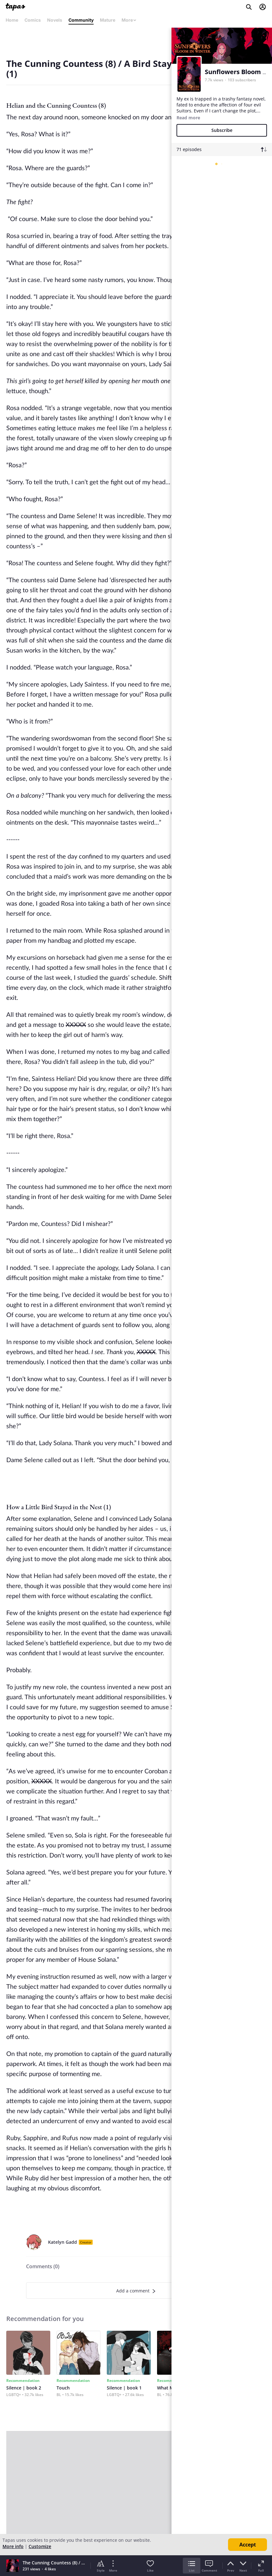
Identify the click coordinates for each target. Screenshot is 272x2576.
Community (81, 20)
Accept (247, 2544)
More (129, 20)
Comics (32, 20)
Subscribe (221, 130)
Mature (107, 20)
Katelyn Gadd (62, 2242)
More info (13, 2546)
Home (12, 20)
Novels (54, 20)
